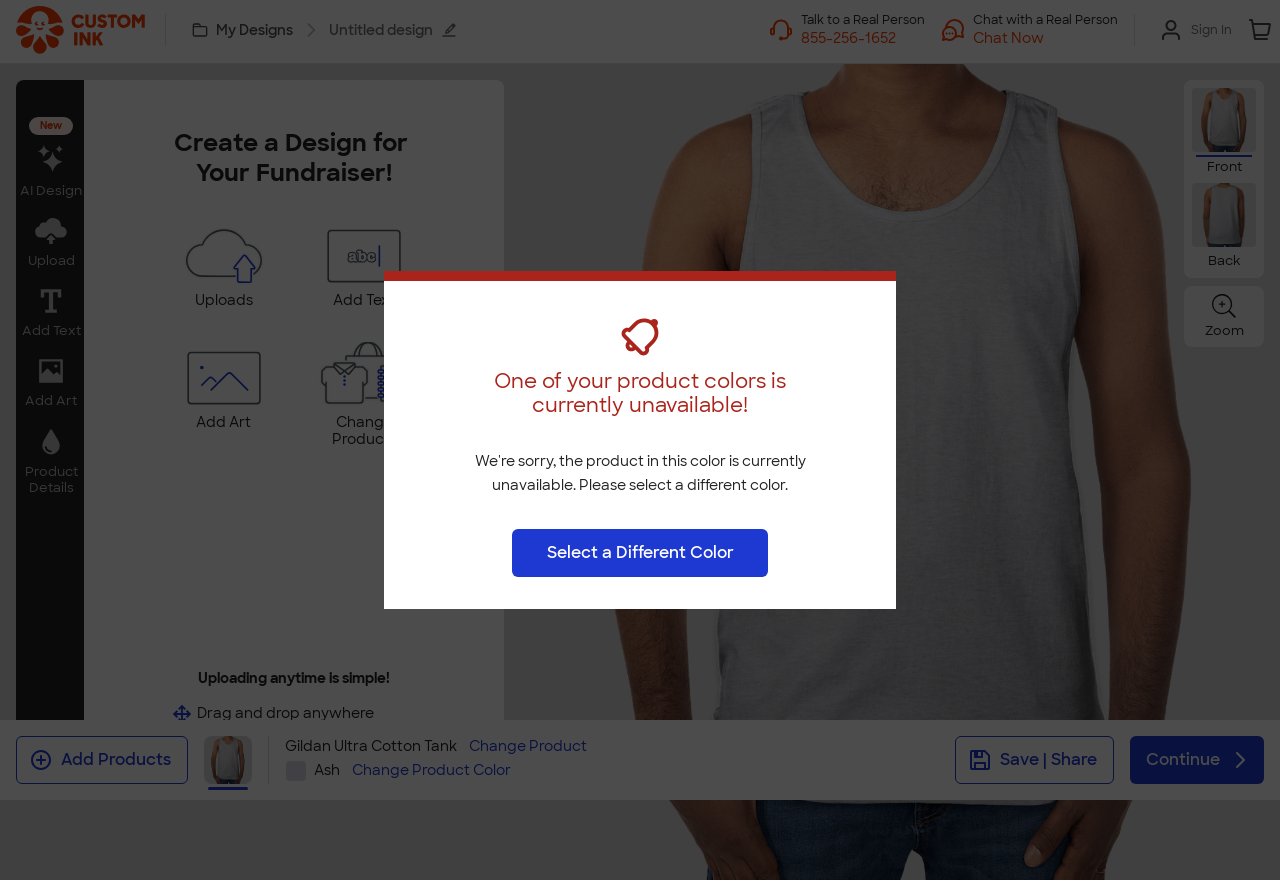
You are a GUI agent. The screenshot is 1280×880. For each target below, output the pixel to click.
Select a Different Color (640, 552)
